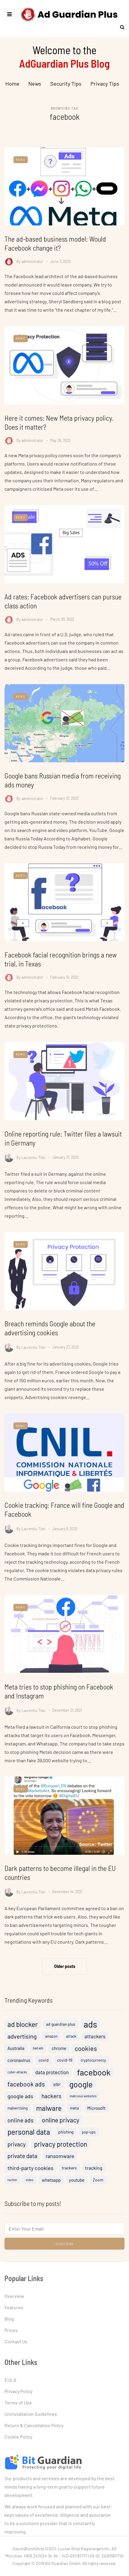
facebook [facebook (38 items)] (93, 2082)
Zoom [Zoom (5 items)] (98, 2190)
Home (12, 83)
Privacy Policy (18, 2391)
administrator (32, 261)
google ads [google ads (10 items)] (20, 2106)
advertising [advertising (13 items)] (22, 2046)
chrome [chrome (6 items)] (59, 2058)
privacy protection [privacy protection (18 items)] (60, 2154)
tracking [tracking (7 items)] (93, 2178)
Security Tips (66, 83)
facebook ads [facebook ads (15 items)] (26, 2094)
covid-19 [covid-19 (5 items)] (64, 2070)
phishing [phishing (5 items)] (65, 2142)
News (34, 83)
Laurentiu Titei (33, 1178)
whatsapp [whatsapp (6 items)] (51, 2190)
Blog (9, 2319)
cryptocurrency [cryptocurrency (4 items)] (93, 2071)
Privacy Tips (104, 83)
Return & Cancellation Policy (34, 2425)
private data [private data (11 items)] (22, 2166)
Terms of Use (18, 2402)
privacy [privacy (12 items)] (16, 2154)
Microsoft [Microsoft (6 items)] (96, 2118)
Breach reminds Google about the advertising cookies (49, 1349)
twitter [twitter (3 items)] (12, 2190)
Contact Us (15, 2341)
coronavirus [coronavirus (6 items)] (18, 2070)
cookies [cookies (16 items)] (86, 2059)
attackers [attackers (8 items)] (95, 2047)
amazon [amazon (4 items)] (51, 2047)
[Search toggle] (120, 27)
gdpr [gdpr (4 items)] (57, 2094)
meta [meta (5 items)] (74, 2118)
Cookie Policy (18, 2436)
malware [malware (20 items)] (49, 2118)
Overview (14, 2296)
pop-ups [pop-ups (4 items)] (89, 2142)
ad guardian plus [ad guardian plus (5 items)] (60, 2034)
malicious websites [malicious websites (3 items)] (83, 2106)
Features (13, 2307)
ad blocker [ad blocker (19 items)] (22, 2035)
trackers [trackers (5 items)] (69, 2178)
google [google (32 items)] (81, 2094)
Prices (11, 2330)
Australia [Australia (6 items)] (15, 2058)
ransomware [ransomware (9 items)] (60, 2166)
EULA (10, 2380)
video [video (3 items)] (29, 2190)
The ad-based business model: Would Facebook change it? (55, 243)
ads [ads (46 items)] (90, 2034)
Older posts (64, 1966)
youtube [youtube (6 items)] (77, 2190)
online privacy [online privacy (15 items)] (60, 2130)
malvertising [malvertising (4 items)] (17, 2118)
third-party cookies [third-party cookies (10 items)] (30, 2178)
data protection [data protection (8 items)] (52, 2083)
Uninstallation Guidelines (30, 2414)
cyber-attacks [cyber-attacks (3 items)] (17, 2082)
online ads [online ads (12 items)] (20, 2130)
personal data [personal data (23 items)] (28, 2142)
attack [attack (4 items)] (71, 2047)
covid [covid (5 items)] (44, 2070)
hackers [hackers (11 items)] (51, 2106)
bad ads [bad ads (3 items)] (38, 2058)
